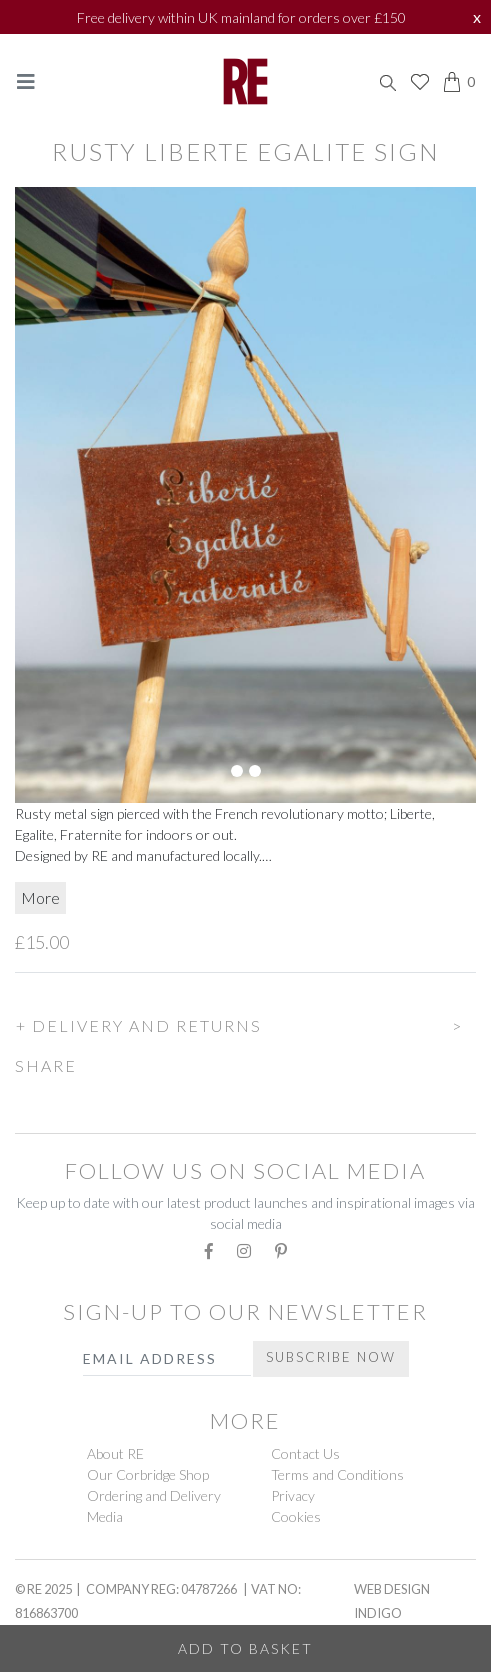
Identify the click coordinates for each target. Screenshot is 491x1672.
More (40, 897)
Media (105, 1516)
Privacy (293, 1495)
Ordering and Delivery (154, 1495)
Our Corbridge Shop (148, 1474)
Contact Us (305, 1453)
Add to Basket (245, 1648)
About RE (115, 1453)
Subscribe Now (331, 1357)
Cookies (296, 1516)
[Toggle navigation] (26, 81)
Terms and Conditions (337, 1474)
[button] (245, 1023)
